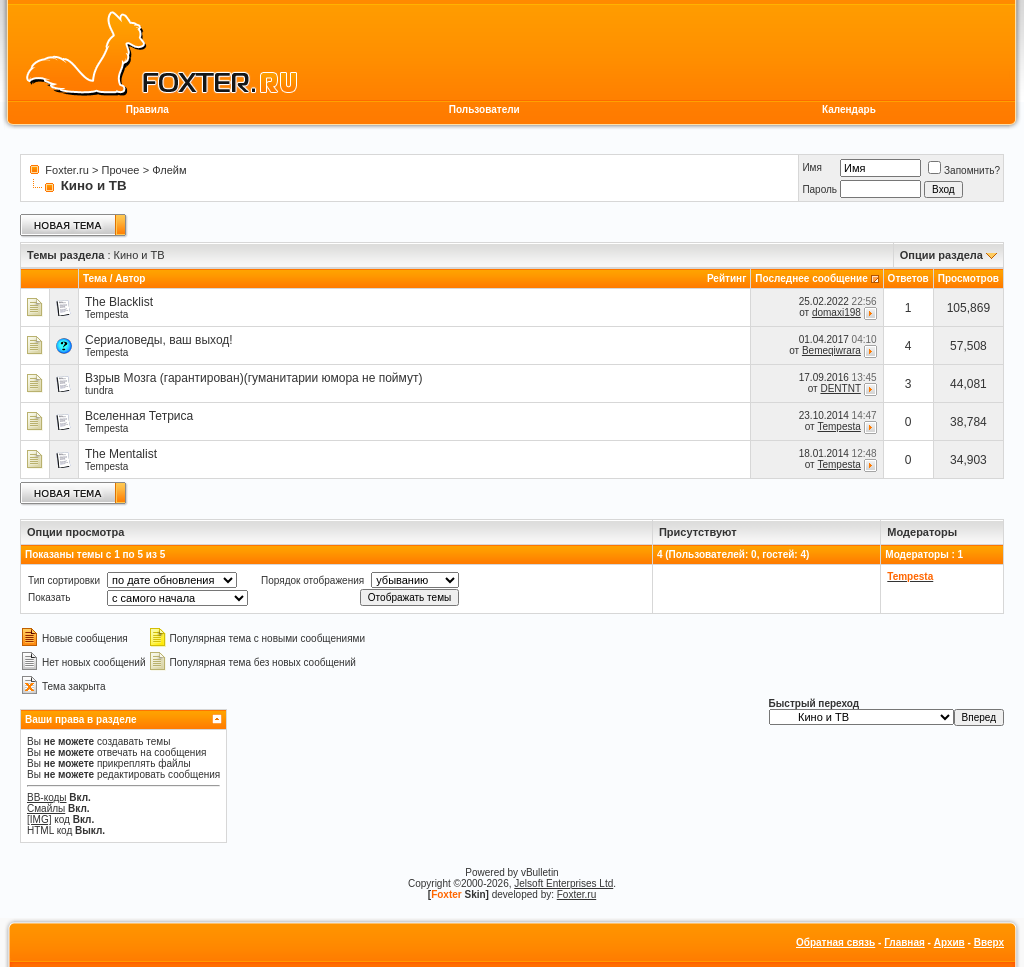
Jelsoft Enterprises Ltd (563, 883)
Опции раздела (941, 255)
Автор (130, 278)
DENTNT (840, 388)
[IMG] (39, 819)
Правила (147, 109)
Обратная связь (835, 942)
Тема (95, 278)
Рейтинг (726, 278)
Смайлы (46, 808)
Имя (811, 167)
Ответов (908, 278)
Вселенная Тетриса (139, 416)
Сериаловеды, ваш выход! (159, 340)
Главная (904, 942)
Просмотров (968, 278)
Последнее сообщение (811, 278)
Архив (949, 942)
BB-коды (47, 797)
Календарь (849, 109)
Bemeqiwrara (831, 350)
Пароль (819, 189)
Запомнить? (964, 170)
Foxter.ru (66, 170)
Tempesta (106, 314)
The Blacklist (119, 302)
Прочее (121, 170)
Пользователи (484, 109)
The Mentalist (121, 454)
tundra (99, 390)
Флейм (169, 170)
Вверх (989, 942)
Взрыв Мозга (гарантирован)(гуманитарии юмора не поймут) (253, 378)
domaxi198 (836, 312)
